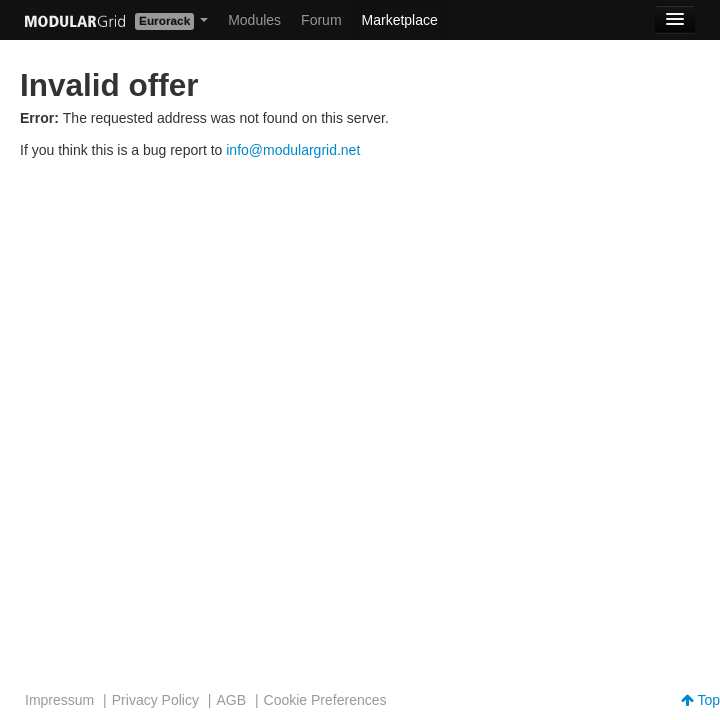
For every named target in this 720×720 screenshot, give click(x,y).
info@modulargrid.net (293, 150)
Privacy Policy (155, 700)
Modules (254, 20)
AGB (231, 700)
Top (700, 700)
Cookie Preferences (325, 700)
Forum (321, 20)
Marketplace (400, 20)
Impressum (59, 700)
